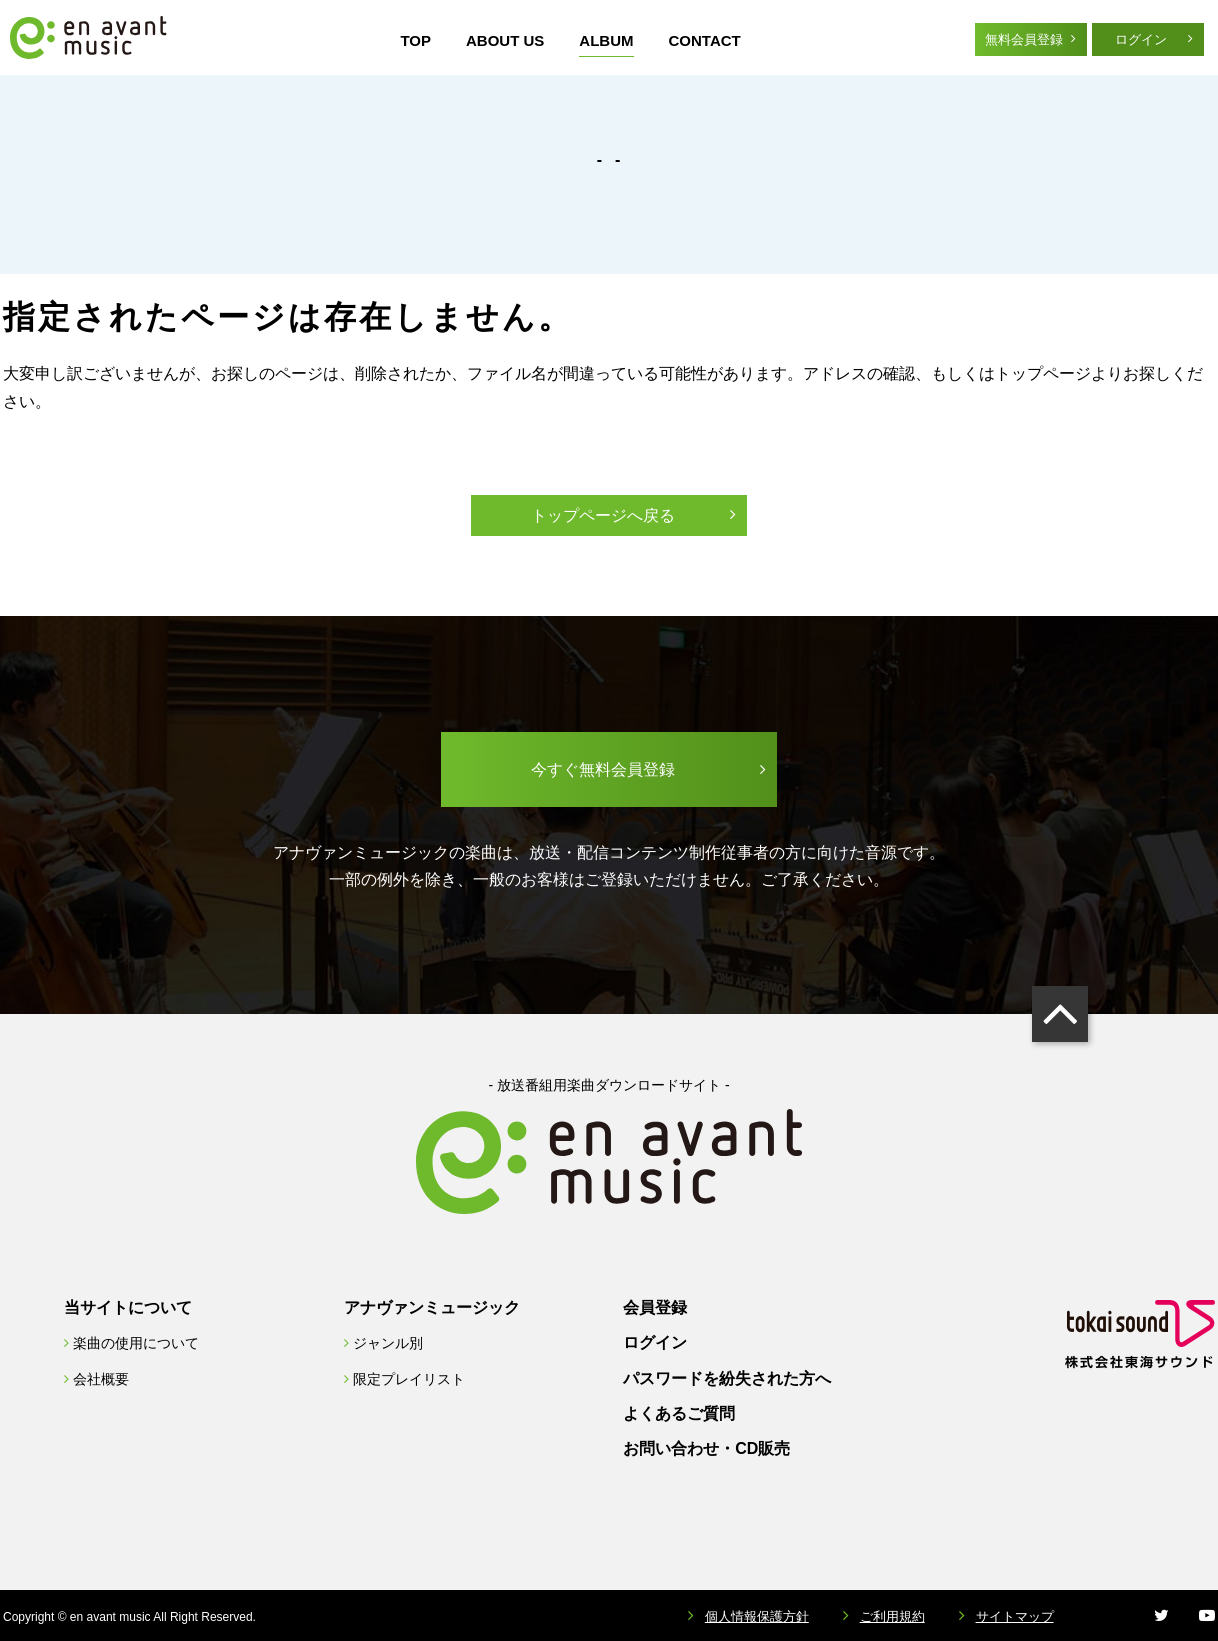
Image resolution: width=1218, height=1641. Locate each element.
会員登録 (655, 1307)
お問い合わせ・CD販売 (706, 1448)
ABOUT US (505, 40)
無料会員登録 (1024, 39)
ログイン (1141, 39)
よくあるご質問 (679, 1413)
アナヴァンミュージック (432, 1307)
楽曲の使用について (136, 1343)
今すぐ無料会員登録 (603, 769)
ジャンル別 (388, 1343)
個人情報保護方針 (757, 1616)
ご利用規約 (892, 1616)
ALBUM (606, 40)
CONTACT (705, 40)
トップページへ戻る (603, 515)
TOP (415, 40)
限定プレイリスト (409, 1379)
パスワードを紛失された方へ (727, 1378)
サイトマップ (1015, 1616)
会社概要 (101, 1379)
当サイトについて (128, 1307)
